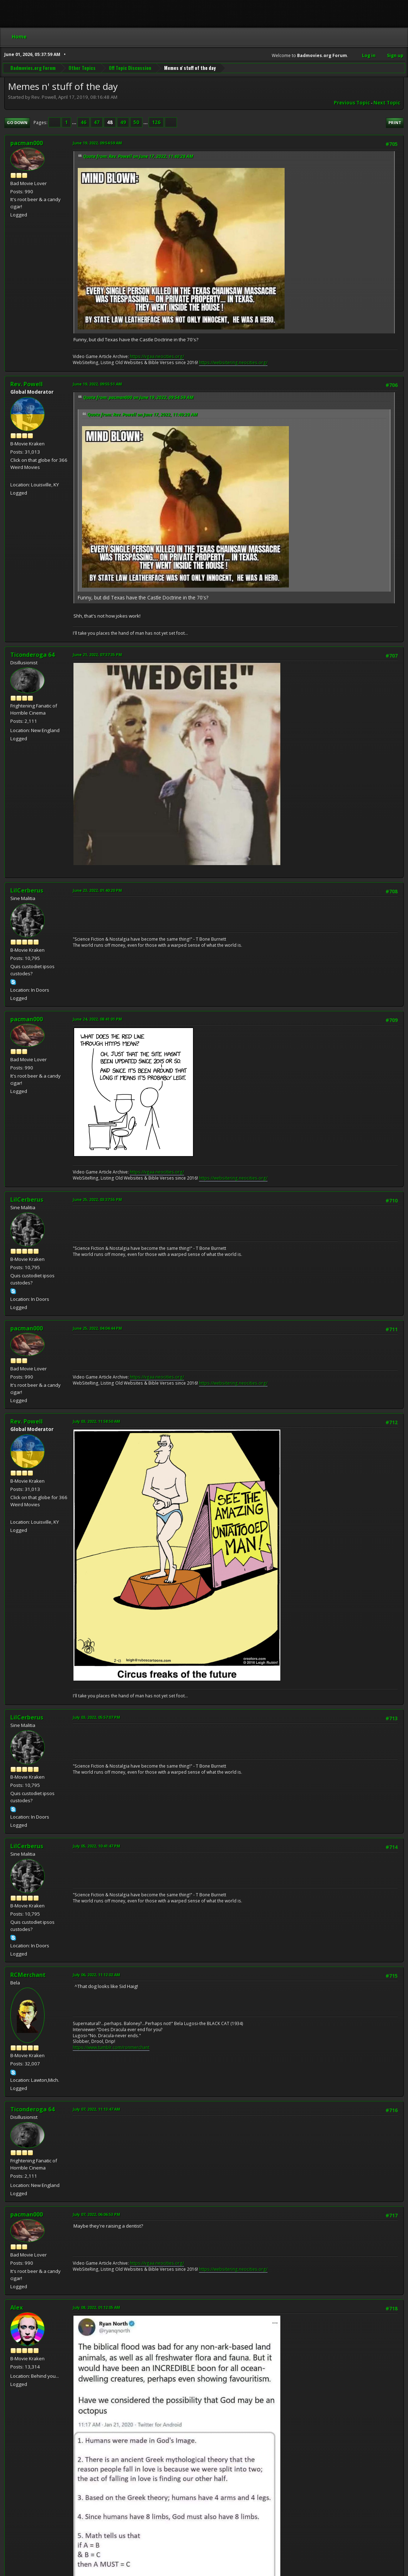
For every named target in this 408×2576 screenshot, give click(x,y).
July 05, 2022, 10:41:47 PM (96, 1846)
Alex (16, 2307)
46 (83, 122)
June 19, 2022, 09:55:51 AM (97, 384)
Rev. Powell (26, 384)
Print (394, 122)
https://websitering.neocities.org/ (233, 362)
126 (156, 122)
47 (97, 122)
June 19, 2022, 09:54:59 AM (97, 142)
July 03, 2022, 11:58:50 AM (96, 1421)
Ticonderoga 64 (32, 655)
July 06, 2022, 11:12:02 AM (96, 1974)
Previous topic (352, 102)
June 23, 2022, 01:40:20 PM (97, 890)
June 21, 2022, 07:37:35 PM (97, 654)
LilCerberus (26, 890)
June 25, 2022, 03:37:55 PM (97, 1199)
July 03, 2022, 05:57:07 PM (96, 1717)
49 (123, 122)
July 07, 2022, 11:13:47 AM (96, 2109)
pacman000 (26, 143)
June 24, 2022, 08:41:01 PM (97, 1019)
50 (136, 122)
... (74, 122)
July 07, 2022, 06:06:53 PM (96, 2214)
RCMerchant (28, 1975)
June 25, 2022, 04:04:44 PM (97, 1328)
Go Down (17, 122)
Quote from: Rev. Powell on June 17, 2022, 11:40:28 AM (138, 156)
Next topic (386, 102)
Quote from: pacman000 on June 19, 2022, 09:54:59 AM (138, 397)
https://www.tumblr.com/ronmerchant (111, 2047)
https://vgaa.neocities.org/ (157, 356)
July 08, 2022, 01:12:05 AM (96, 2307)
